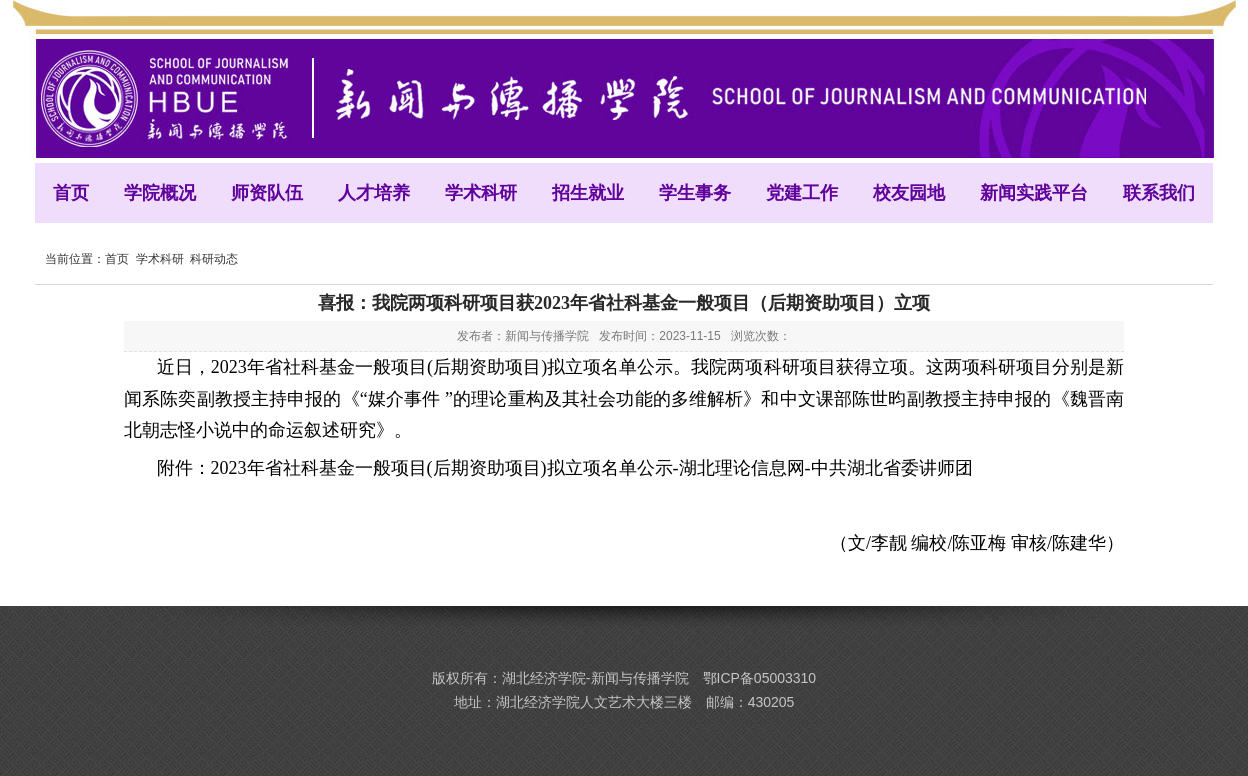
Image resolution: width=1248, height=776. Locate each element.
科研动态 (214, 259)
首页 (117, 259)
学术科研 (160, 259)
